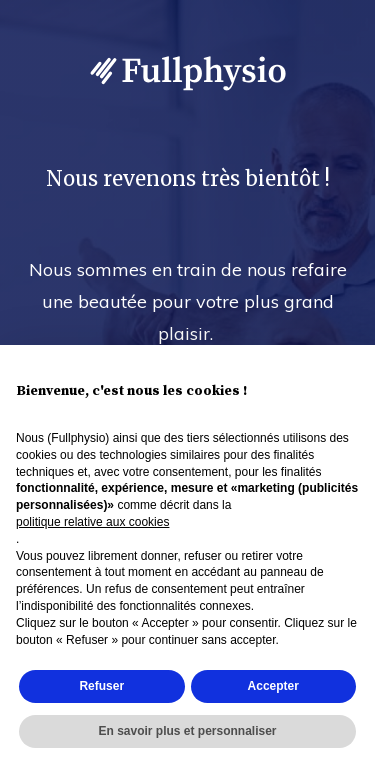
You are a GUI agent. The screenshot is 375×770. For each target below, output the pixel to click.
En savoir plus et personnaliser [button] (187, 731)
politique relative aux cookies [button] (92, 522)
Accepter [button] (273, 686)
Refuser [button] (101, 686)
